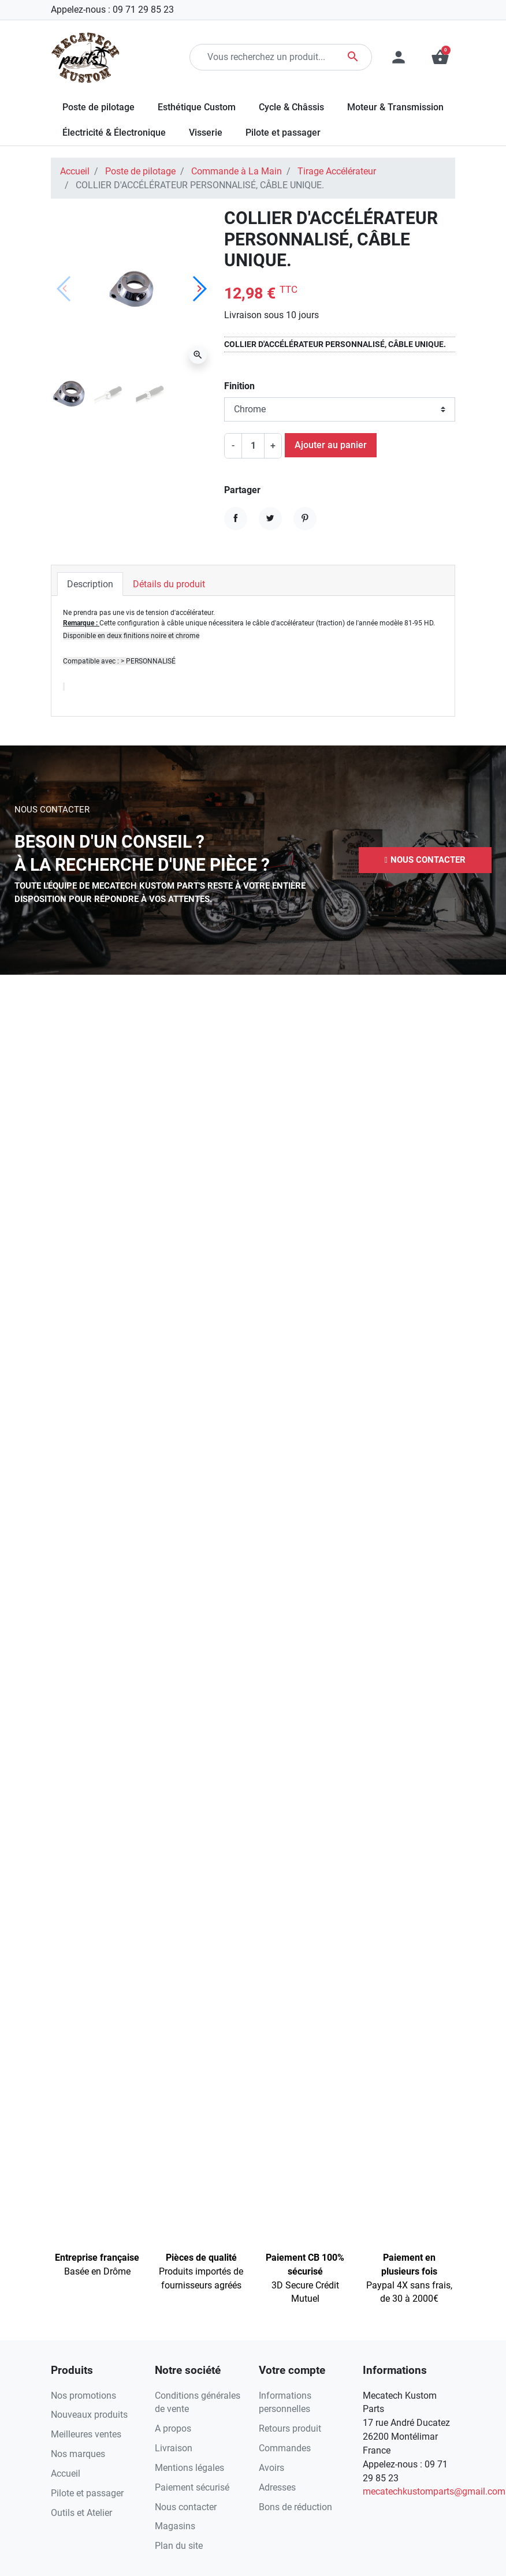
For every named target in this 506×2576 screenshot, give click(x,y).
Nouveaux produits (89, 2414)
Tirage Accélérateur (336, 171)
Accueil (75, 171)
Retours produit (290, 2428)
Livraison (173, 2448)
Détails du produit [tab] (169, 584)
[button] (425, 860)
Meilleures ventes (86, 2434)
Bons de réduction (295, 2507)
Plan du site (179, 2545)
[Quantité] (253, 446)
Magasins (175, 2526)
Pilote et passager (87, 2493)
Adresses (277, 2487)
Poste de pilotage (140, 171)
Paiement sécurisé (192, 2487)
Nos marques (78, 2453)
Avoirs (271, 2467)
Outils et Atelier (81, 2512)
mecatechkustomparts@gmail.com (434, 2491)
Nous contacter (186, 2507)
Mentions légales (189, 2467)
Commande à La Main (236, 171)
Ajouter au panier (331, 444)
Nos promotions (83, 2395)
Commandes (285, 2448)
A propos (173, 2428)
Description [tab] (90, 584)
